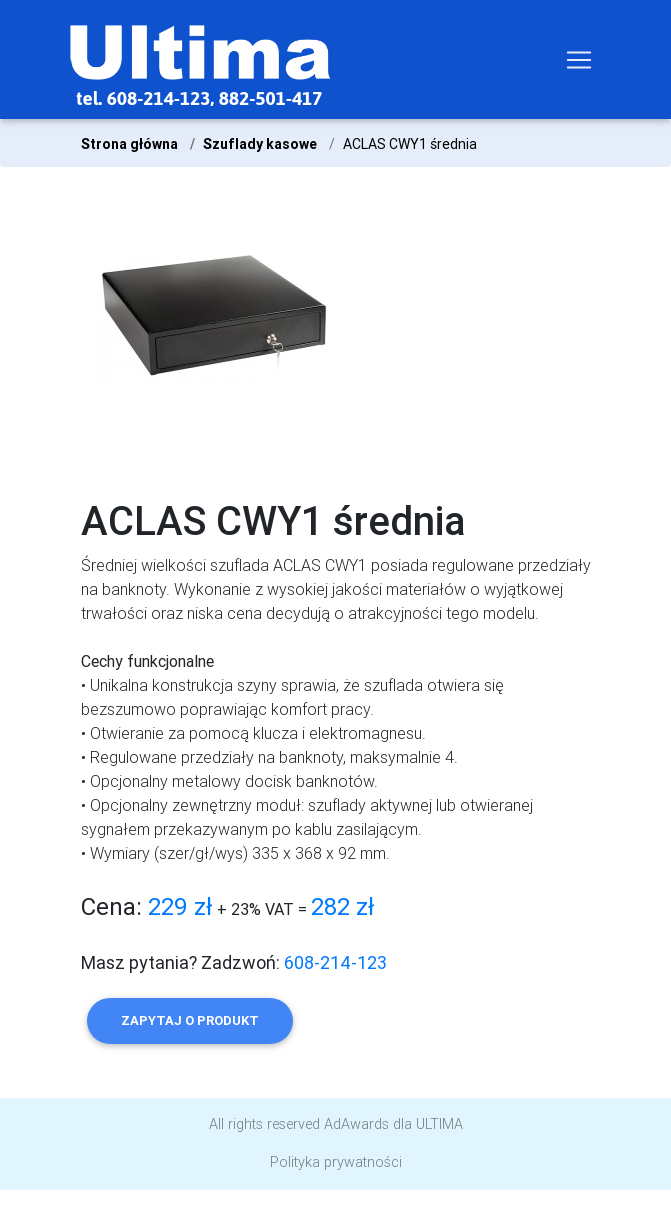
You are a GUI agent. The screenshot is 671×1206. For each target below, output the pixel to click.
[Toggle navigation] (579, 60)
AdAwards (356, 1124)
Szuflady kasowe (260, 144)
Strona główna (129, 144)
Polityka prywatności (336, 1162)
